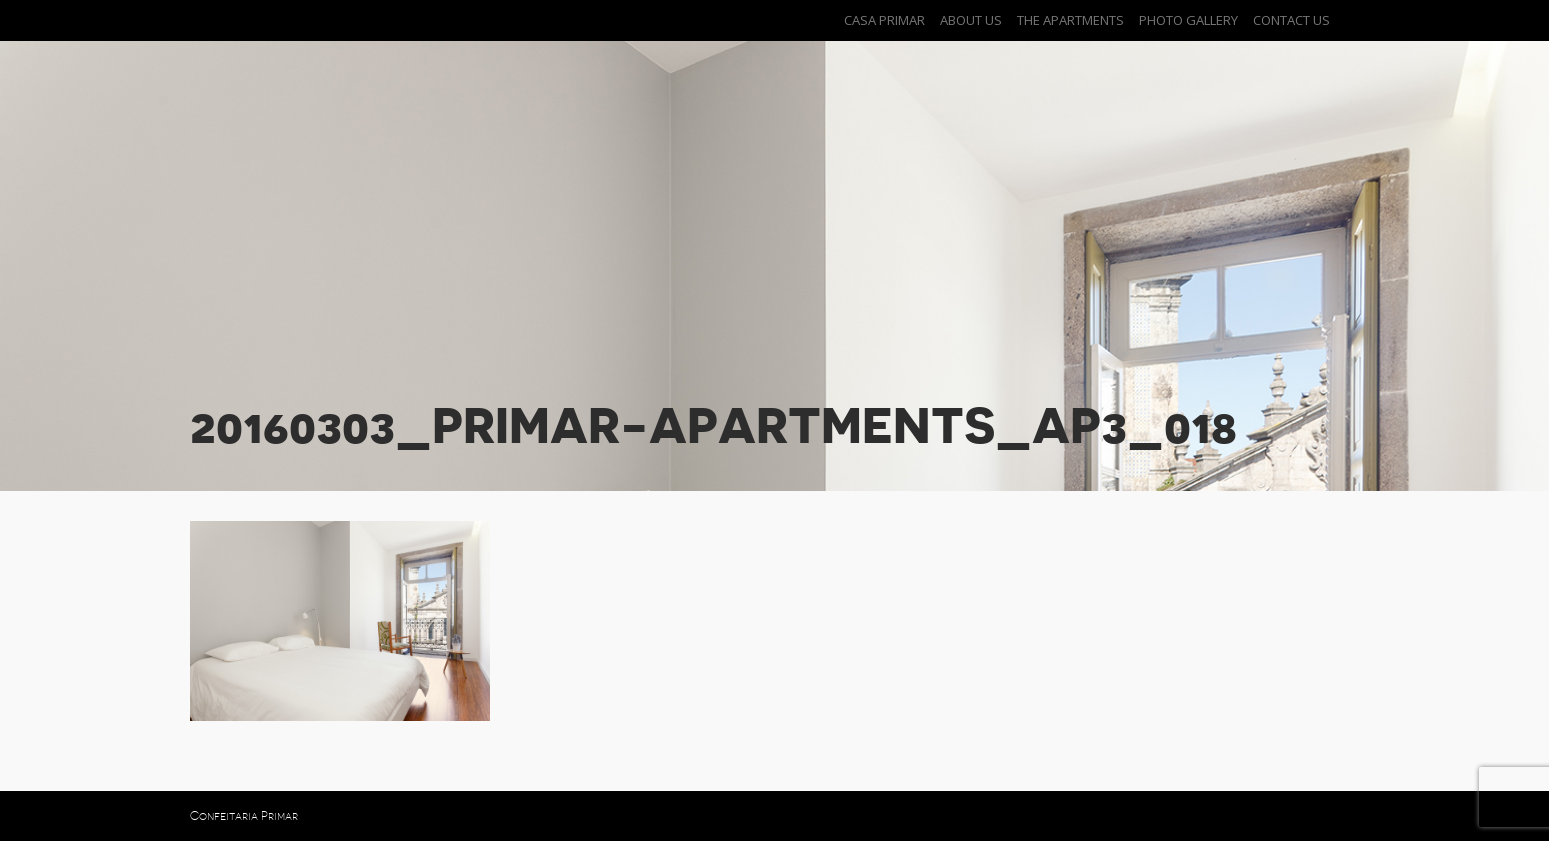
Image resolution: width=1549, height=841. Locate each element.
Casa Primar (884, 20)
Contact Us (1291, 20)
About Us (971, 20)
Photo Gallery (1188, 20)
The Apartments (1070, 20)
